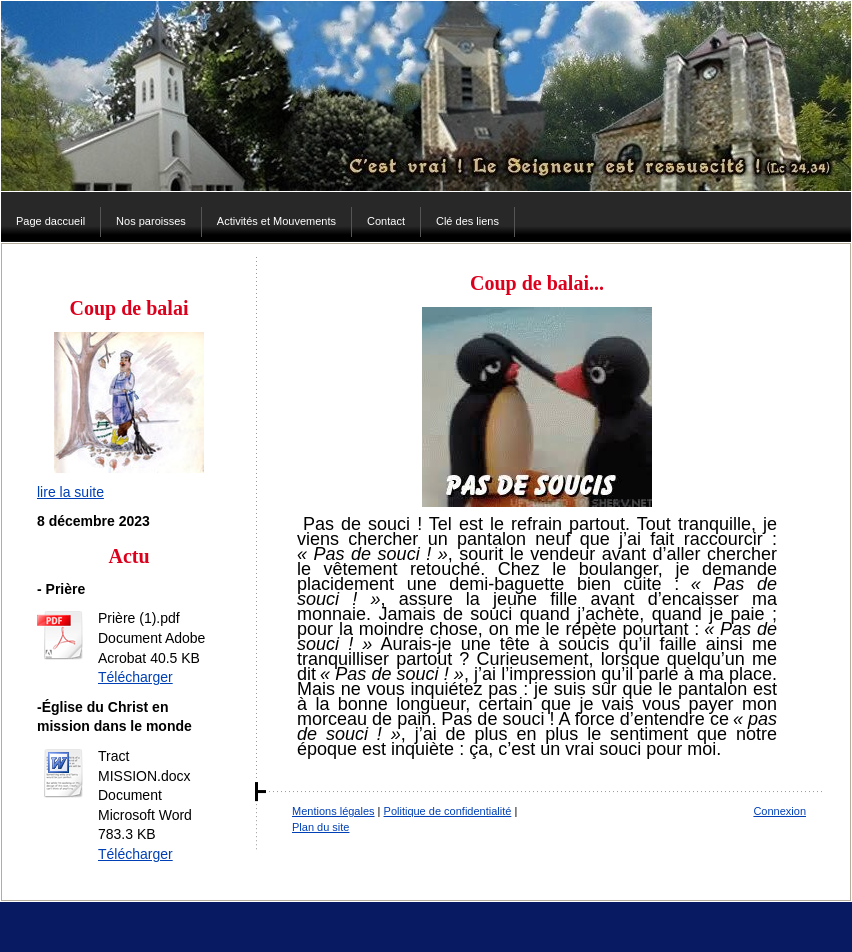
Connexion (779, 811)
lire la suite (70, 492)
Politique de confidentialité (448, 811)
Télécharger (135, 677)
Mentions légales (333, 811)
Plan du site (320, 827)
